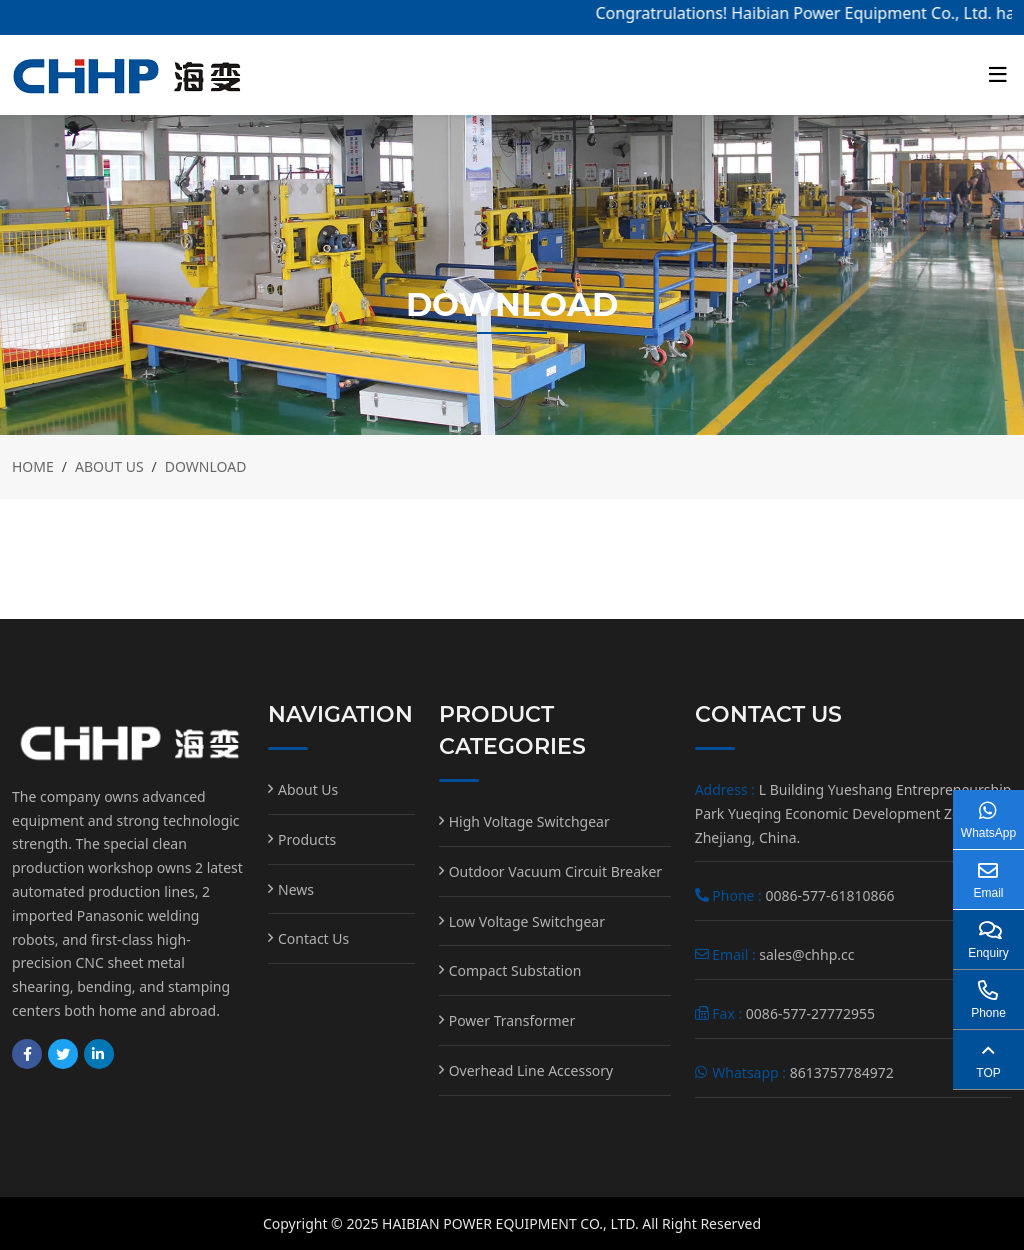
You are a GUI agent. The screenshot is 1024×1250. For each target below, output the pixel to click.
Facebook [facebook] (27, 1054)
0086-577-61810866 (829, 895)
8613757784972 (842, 1072)
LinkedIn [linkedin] (99, 1054)
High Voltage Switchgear (529, 821)
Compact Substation (515, 970)
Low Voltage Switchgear (527, 921)
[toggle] (998, 75)
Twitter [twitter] (63, 1054)
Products (307, 839)
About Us (308, 789)
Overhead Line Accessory (531, 1070)
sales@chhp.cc (806, 954)
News (296, 889)
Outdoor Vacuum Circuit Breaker (556, 871)
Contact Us (313, 938)
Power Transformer (512, 1020)
